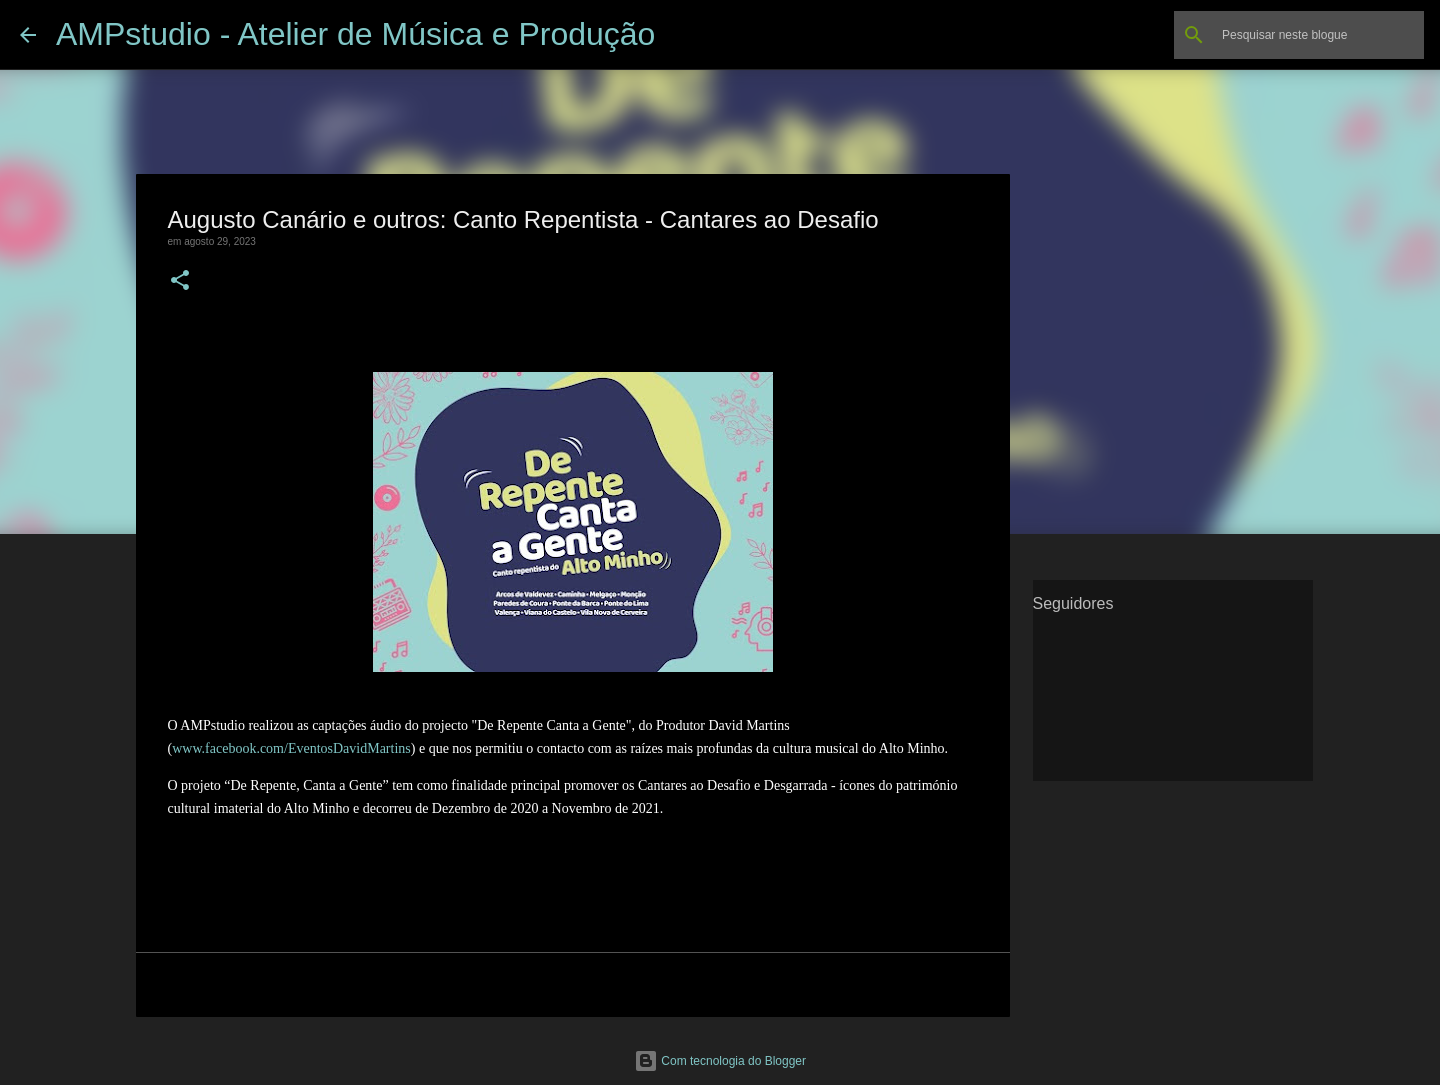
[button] (180, 281)
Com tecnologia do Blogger (720, 1061)
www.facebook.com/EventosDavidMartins (291, 748)
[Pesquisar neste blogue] (1319, 35)
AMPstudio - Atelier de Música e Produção (355, 34)
